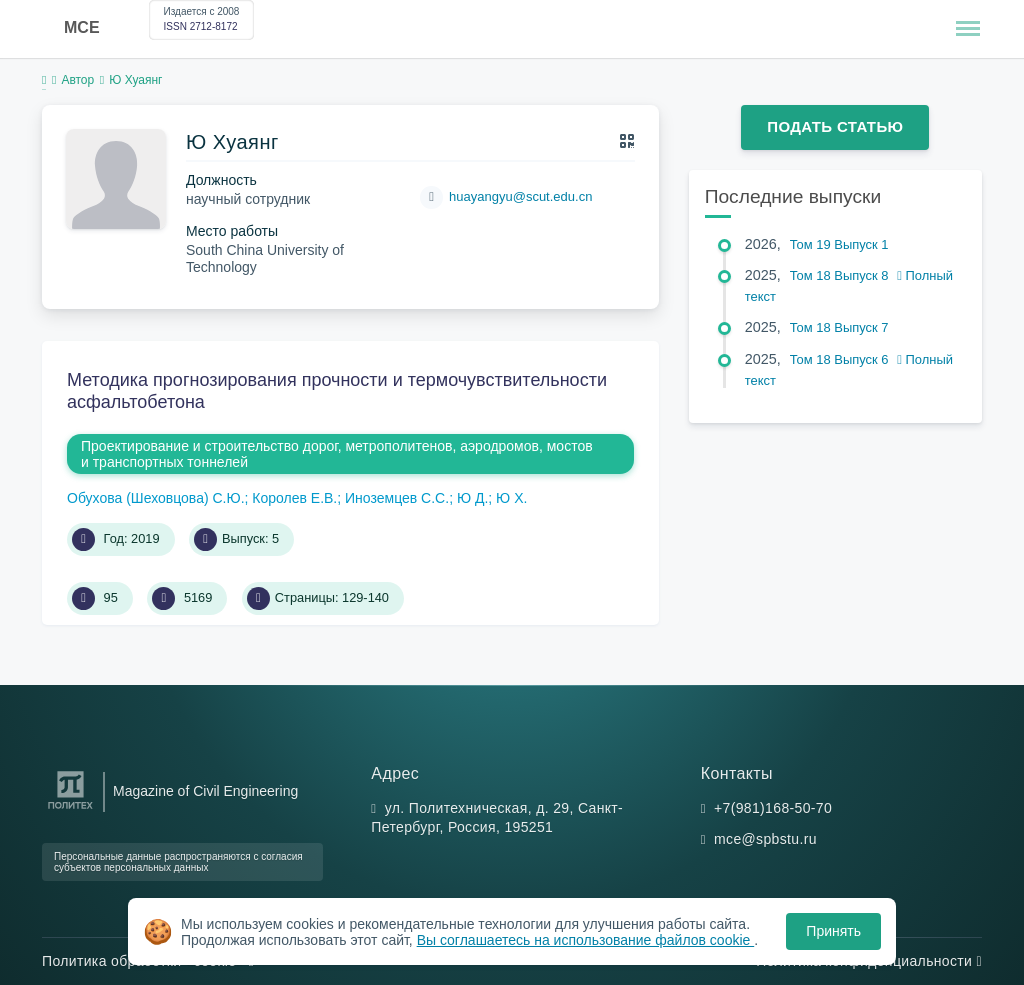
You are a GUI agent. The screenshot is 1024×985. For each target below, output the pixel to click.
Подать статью (835, 126)
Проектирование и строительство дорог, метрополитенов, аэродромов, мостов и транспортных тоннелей (337, 454)
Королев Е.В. (294, 498)
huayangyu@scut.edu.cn (520, 196)
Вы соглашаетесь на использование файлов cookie (586, 940)
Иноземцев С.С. (397, 498)
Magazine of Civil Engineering (205, 791)
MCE (82, 27)
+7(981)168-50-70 (773, 808)
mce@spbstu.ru (765, 839)
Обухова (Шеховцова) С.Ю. (156, 498)
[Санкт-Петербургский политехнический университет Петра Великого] (70, 809)
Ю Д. (472, 498)
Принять (833, 931)
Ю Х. (511, 498)
